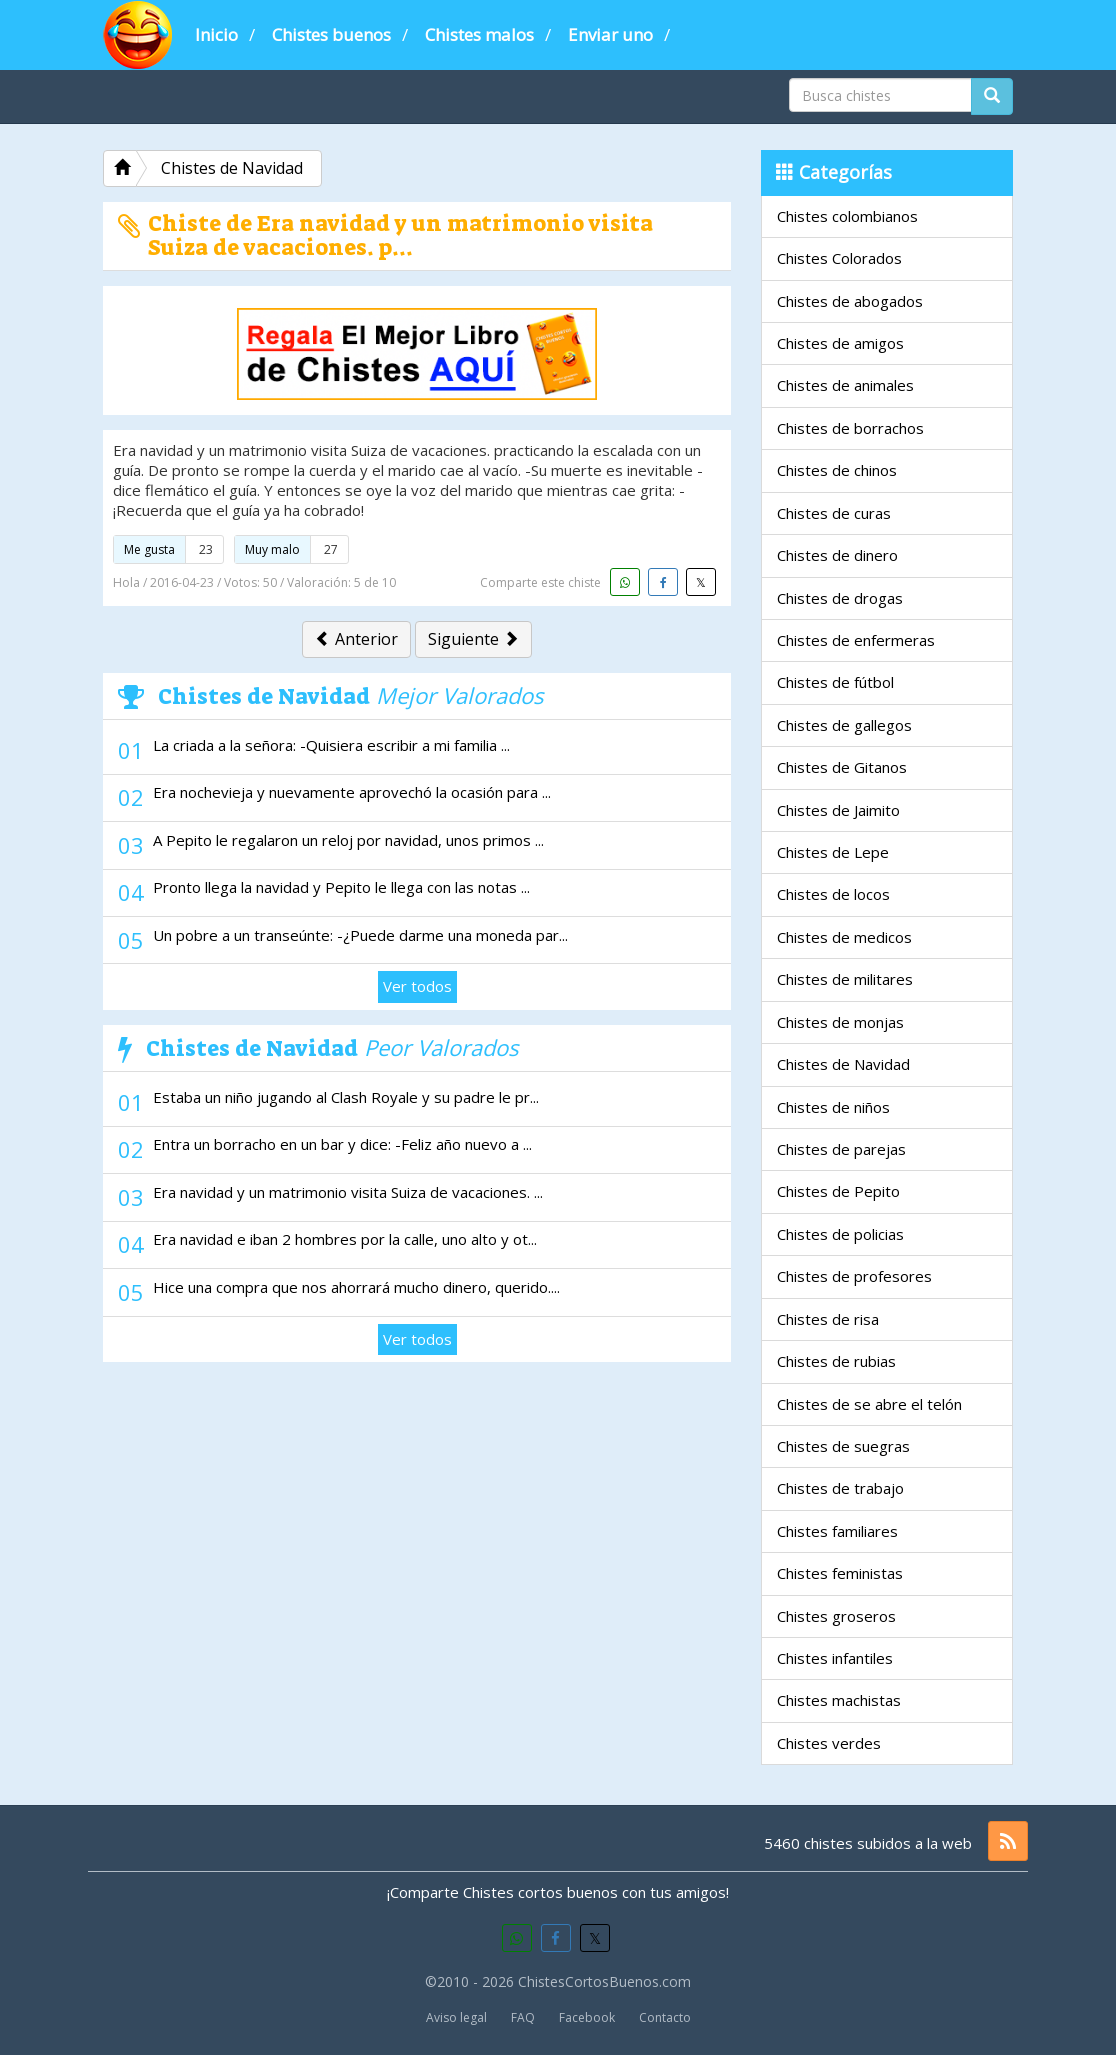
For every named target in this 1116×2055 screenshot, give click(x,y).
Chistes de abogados (850, 301)
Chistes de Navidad (843, 1064)
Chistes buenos (331, 34)
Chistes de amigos (840, 343)
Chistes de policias (840, 1234)
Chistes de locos (833, 894)
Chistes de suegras (843, 1446)
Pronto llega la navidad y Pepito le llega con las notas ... (341, 887)
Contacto (665, 2017)
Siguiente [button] (473, 639)
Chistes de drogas (840, 598)
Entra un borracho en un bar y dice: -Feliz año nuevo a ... (342, 1144)
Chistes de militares (845, 979)
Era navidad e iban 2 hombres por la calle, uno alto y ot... (345, 1239)
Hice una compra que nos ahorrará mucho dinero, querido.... (356, 1287)
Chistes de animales (845, 385)
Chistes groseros (836, 1616)
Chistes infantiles (835, 1658)
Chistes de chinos (837, 470)
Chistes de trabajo (840, 1488)
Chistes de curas (834, 513)
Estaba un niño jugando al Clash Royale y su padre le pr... (346, 1097)
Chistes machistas (839, 1700)
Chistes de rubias (836, 1361)
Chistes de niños (833, 1107)
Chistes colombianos (847, 216)
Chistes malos (479, 34)
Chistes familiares (837, 1531)
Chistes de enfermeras (856, 640)
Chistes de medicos (844, 937)
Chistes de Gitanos (842, 767)
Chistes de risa (828, 1319)
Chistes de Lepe (833, 852)
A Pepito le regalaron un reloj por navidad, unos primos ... (348, 840)
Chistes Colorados (839, 258)
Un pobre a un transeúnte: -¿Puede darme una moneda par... (360, 935)
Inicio (216, 34)
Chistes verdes (829, 1743)
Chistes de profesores (854, 1276)
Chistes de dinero (837, 555)
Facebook (587, 2017)
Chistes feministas (840, 1573)
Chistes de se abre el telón (869, 1404)
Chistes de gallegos (844, 725)
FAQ (523, 2017)
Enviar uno (610, 34)
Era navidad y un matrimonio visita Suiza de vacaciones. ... (348, 1192)
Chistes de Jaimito (838, 810)
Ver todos (417, 986)
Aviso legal (456, 2017)
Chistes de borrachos (850, 428)
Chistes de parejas (841, 1149)
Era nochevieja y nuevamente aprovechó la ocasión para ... (352, 792)
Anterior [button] (356, 639)
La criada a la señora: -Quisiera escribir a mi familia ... (331, 745)
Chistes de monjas (840, 1022)
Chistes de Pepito (838, 1191)
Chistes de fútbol (835, 682)
